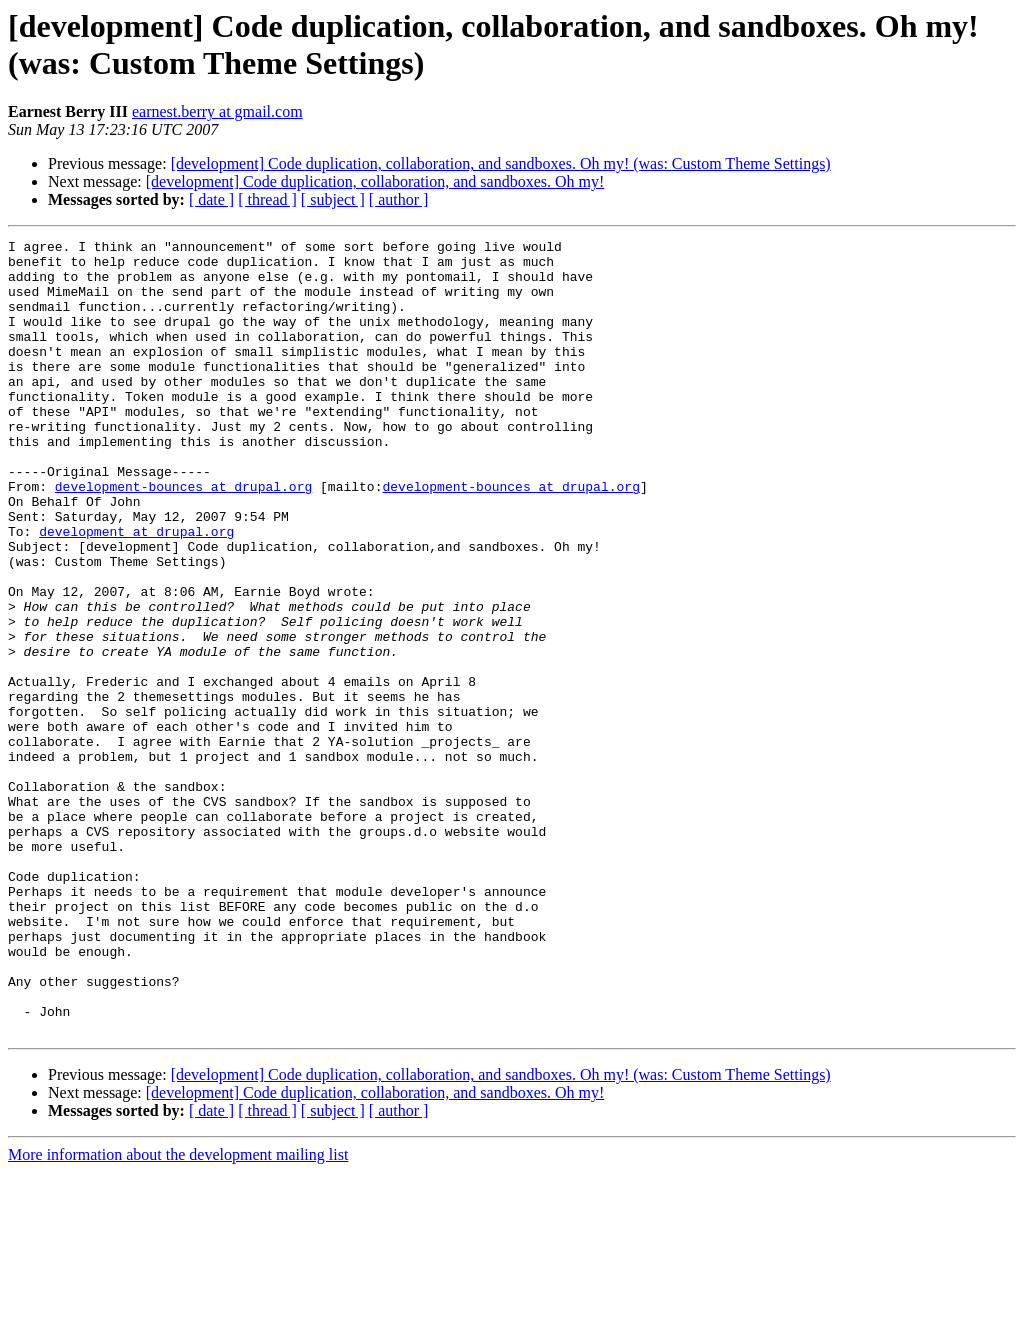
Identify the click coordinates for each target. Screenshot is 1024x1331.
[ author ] (399, 199)
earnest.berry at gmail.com (217, 111)
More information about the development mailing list (178, 1313)
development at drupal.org (136, 591)
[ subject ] (333, 199)
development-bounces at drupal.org (183, 537)
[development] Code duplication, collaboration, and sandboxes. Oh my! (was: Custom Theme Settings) (501, 163)
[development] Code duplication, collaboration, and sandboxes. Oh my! (375, 181)
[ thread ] (267, 199)
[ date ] (211, 199)
